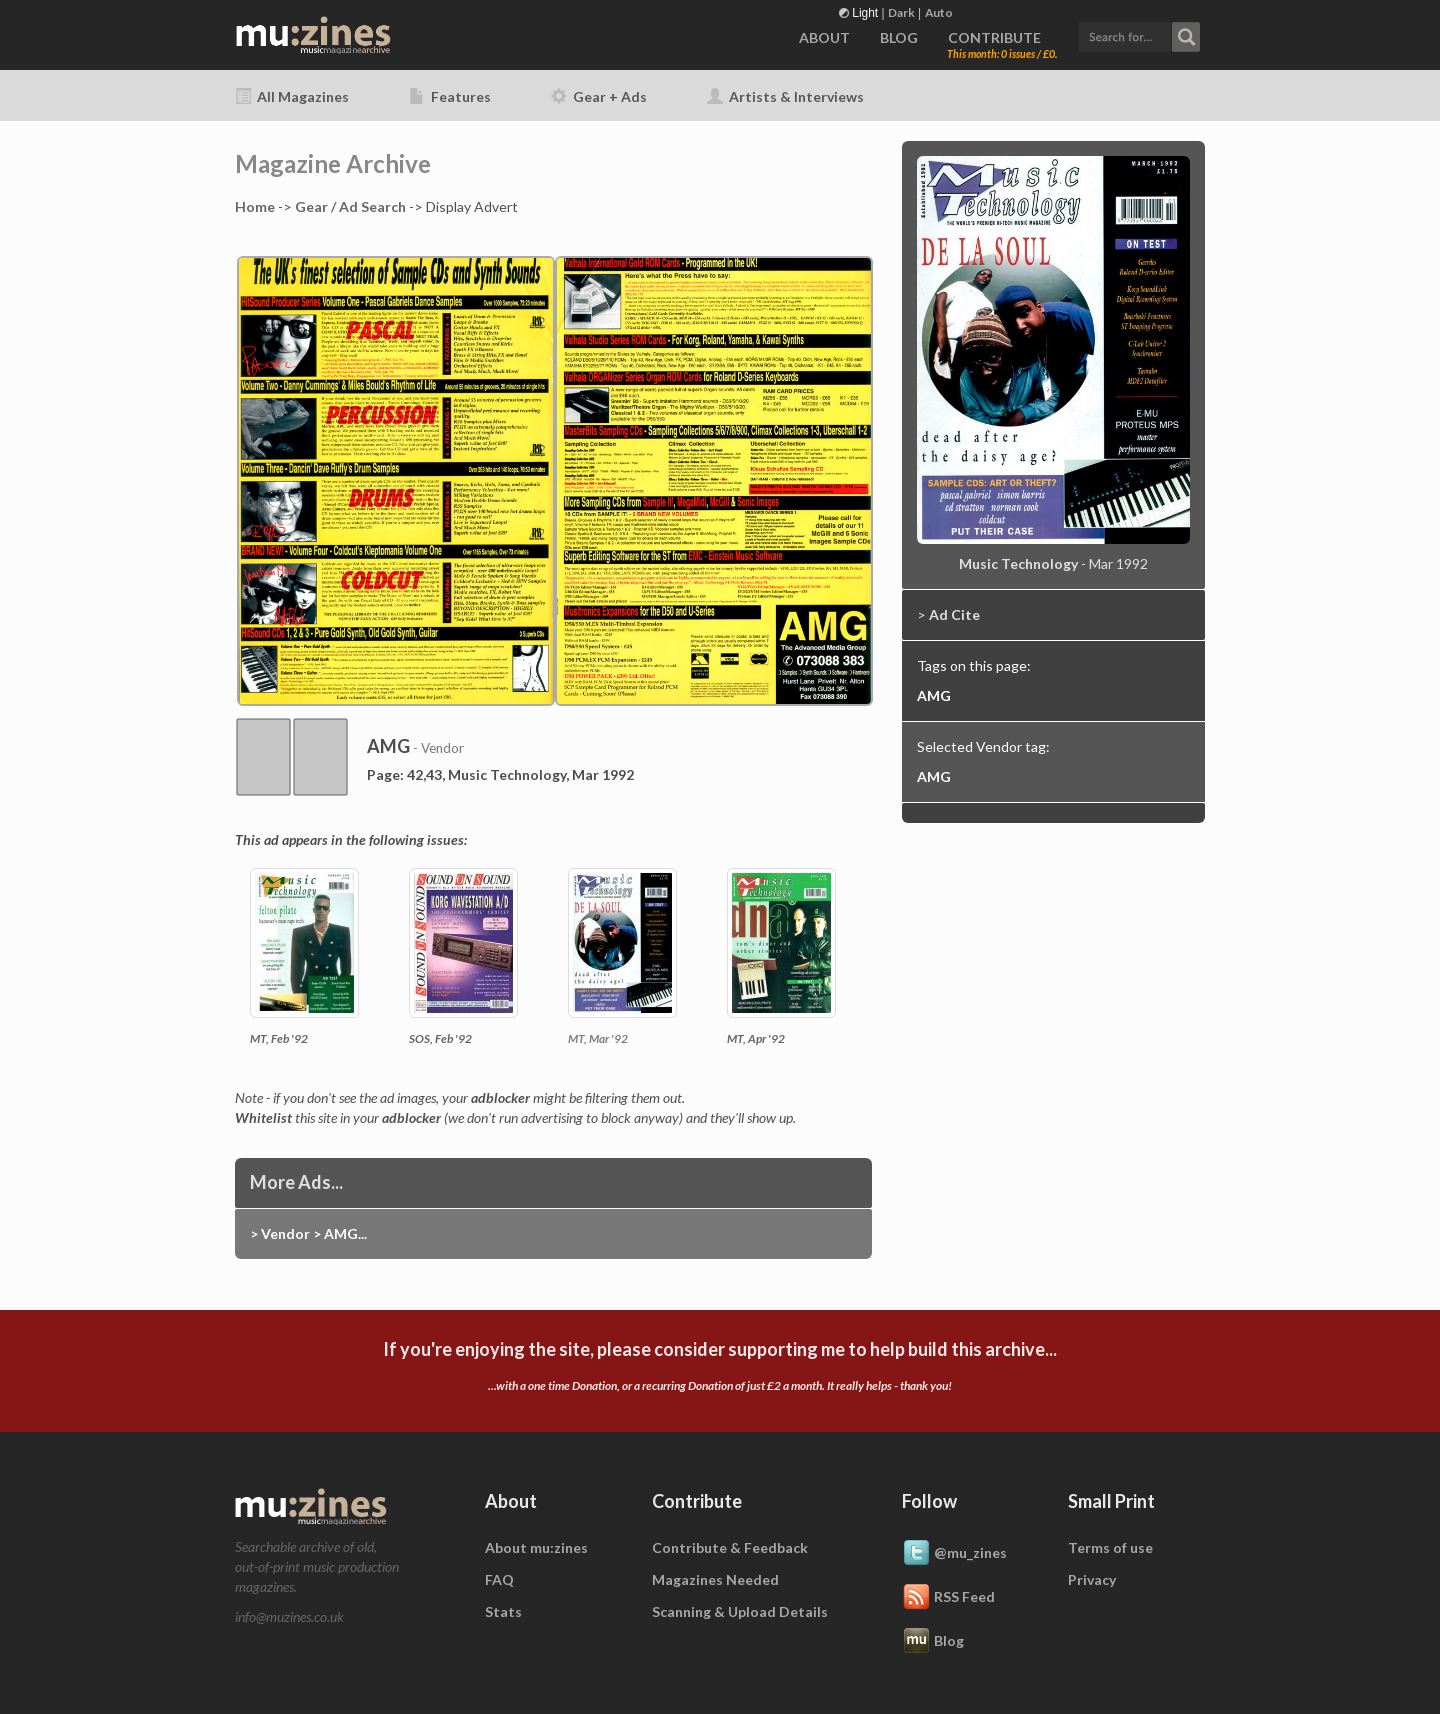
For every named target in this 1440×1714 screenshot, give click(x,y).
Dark (901, 12)
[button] (1139, 34)
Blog (933, 1642)
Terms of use (1110, 1547)
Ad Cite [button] (954, 614)
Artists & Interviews (785, 96)
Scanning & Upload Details (740, 1611)
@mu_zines (954, 1554)
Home (255, 206)
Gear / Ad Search (350, 206)
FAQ (499, 1579)
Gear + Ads (599, 96)
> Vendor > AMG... (308, 1233)
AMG (934, 695)
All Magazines (292, 96)
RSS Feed (948, 1598)
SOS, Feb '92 (440, 1038)
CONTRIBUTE (994, 37)
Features (450, 96)
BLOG (899, 37)
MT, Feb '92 (279, 1038)
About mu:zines (536, 1547)
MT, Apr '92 (756, 1038)
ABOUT (824, 37)
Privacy (1092, 1579)
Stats (503, 1611)
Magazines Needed (715, 1579)
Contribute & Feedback (730, 1547)
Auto (939, 12)
